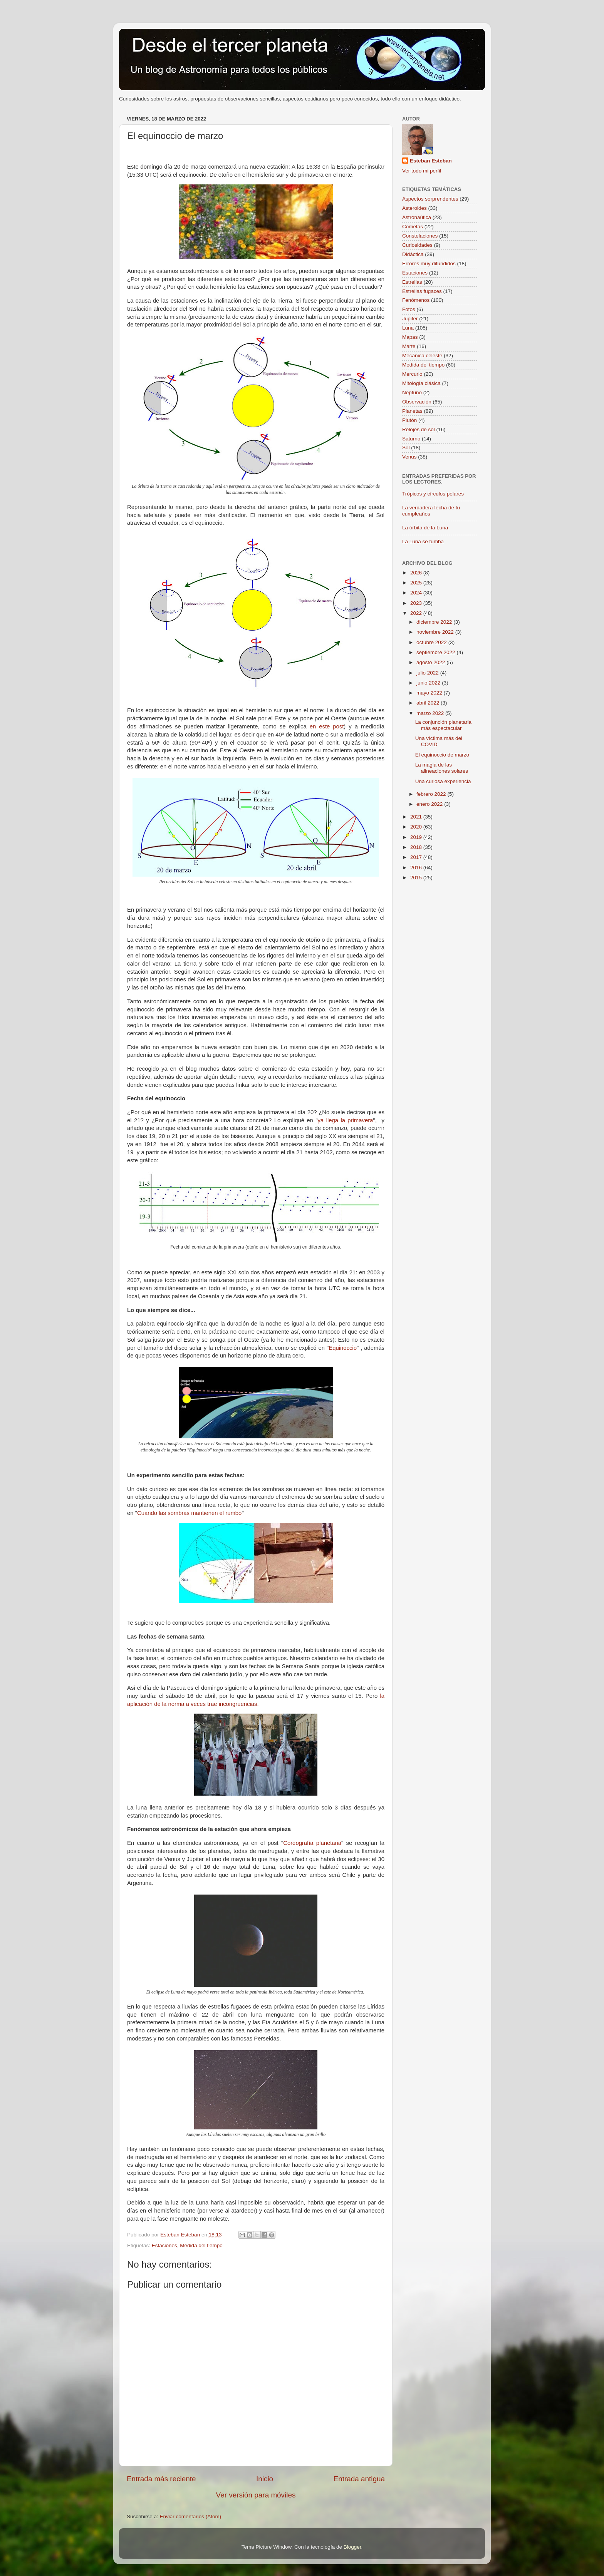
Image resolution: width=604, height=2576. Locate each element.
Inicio (264, 2479)
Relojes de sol (418, 429)
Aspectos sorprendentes (430, 199)
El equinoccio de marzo (442, 755)
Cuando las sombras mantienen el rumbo (189, 1513)
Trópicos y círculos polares (433, 494)
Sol (406, 447)
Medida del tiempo (201, 2245)
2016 (416, 867)
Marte (409, 346)
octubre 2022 (432, 642)
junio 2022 (429, 683)
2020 (416, 827)
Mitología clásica (421, 383)
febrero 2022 (431, 794)
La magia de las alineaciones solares (441, 768)
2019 (416, 837)
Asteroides (414, 208)
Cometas (412, 226)
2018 (416, 847)
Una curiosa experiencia (443, 781)
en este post (327, 726)
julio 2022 (428, 673)
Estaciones (164, 2245)
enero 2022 (430, 804)
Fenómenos (416, 300)
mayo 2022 (430, 693)
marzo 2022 (430, 713)
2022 (416, 613)
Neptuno (412, 392)
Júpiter (410, 318)
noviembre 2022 (435, 632)
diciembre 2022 (434, 622)
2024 (416, 593)
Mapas (410, 337)
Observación (416, 402)
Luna (408, 328)
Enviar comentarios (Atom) (190, 2516)
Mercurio (412, 374)
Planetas (412, 411)
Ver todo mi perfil (421, 171)
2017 (416, 857)
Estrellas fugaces (422, 291)
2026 (416, 573)
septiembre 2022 (436, 652)
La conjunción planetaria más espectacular (443, 725)
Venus (409, 457)
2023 (416, 603)
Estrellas (412, 282)
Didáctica (413, 254)
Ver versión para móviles (256, 2495)
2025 (416, 583)
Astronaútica (416, 217)
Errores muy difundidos (429, 263)
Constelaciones (420, 236)
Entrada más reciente (161, 2479)
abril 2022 (428, 703)
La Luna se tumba (423, 541)
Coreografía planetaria (312, 1843)
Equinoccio (343, 1348)
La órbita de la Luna (425, 528)
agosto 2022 (431, 662)
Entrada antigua (359, 2479)
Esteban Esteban (431, 161)
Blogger (352, 2547)
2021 (416, 817)
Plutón (409, 420)
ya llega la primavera (345, 1120)
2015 (416, 877)
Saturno (411, 439)
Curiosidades (417, 245)
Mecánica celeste (422, 355)
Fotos (408, 309)
